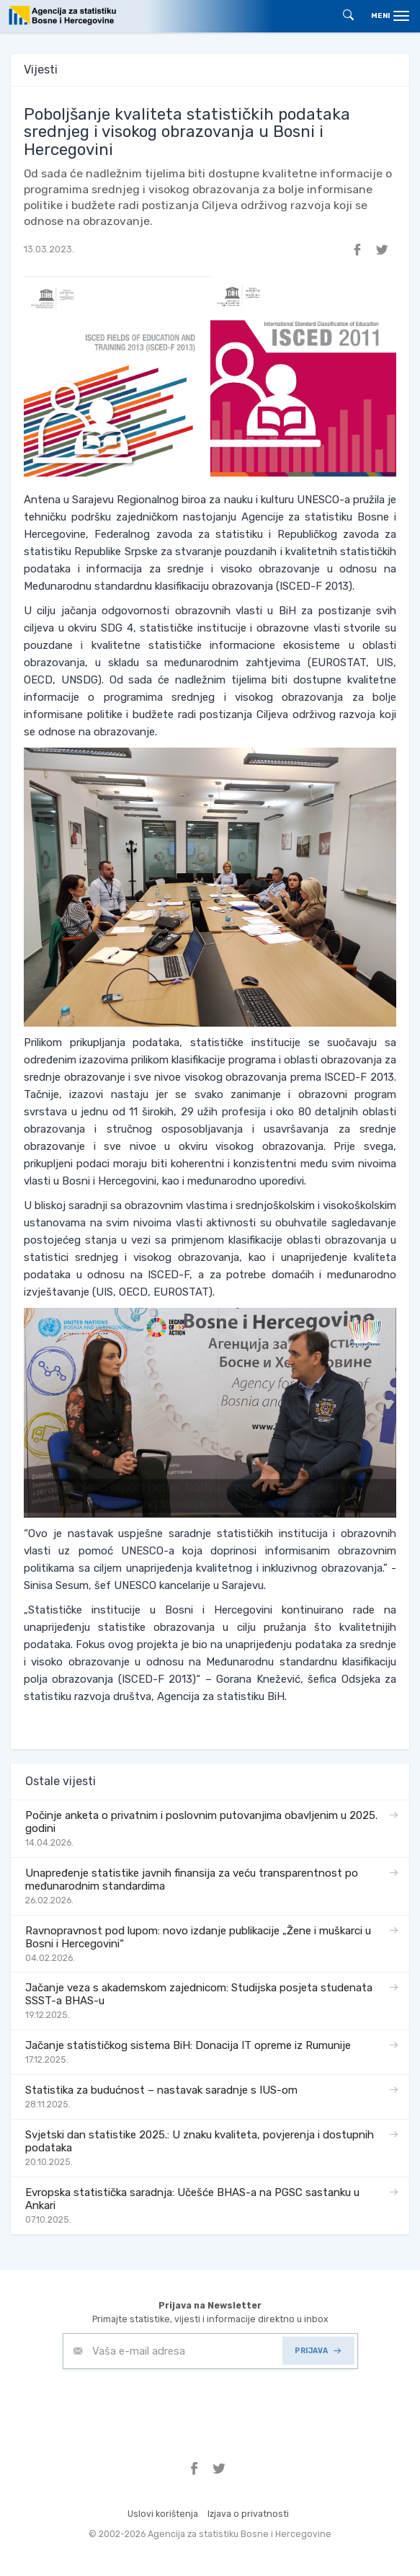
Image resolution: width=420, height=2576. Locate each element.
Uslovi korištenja (163, 2513)
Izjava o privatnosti (248, 2513)
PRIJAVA (318, 2350)
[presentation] (172, 2404)
